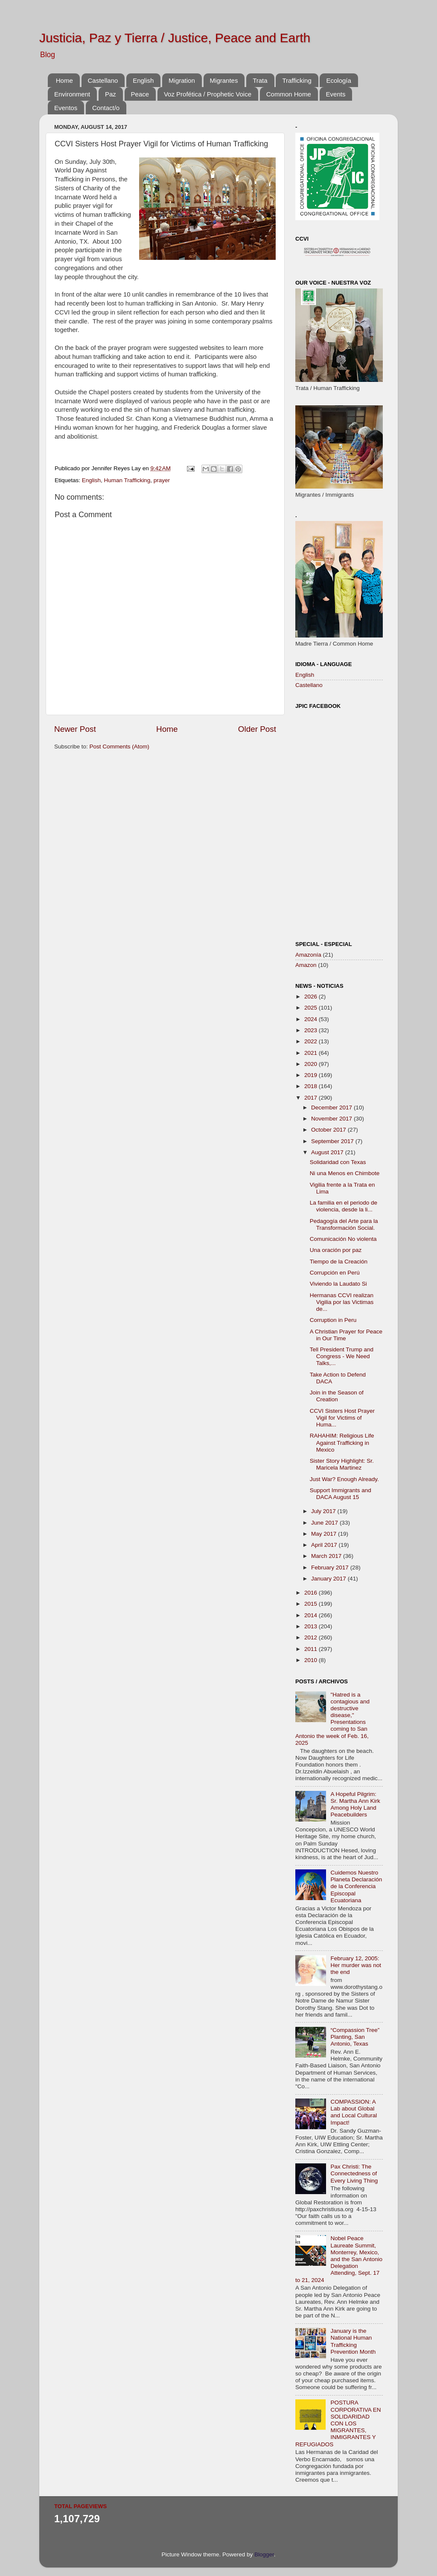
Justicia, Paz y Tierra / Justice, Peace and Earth (174, 38)
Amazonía (308, 955)
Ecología (338, 80)
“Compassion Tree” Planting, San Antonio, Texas (354, 2037)
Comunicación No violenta (343, 1239)
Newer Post (75, 729)
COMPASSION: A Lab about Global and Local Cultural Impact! (353, 2112)
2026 (311, 996)
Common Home (288, 94)
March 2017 (327, 1556)
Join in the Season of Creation (337, 1396)
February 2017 (330, 1567)
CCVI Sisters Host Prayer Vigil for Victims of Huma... (342, 1418)
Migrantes (224, 80)
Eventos (65, 107)
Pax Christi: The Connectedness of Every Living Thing (354, 2173)
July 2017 (324, 1511)
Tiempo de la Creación (338, 1261)
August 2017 (328, 1152)
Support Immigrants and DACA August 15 (340, 1493)
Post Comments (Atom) (119, 746)
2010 (311, 1660)
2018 (311, 1086)
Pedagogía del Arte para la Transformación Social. (344, 1224)
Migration (182, 80)
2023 (311, 1030)
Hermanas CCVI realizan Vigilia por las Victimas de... (342, 1302)
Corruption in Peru (333, 1320)
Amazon (306, 965)
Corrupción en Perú (335, 1272)
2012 (311, 1637)
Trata (260, 80)
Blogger (264, 2554)
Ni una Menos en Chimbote (345, 1173)
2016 (311, 1592)
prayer (162, 480)
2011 (311, 1649)
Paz (110, 94)
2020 (311, 1064)
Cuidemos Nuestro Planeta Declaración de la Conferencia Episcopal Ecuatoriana (356, 1886)
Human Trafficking (127, 480)
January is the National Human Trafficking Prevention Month (353, 2341)
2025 (311, 1007)
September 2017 (333, 1141)
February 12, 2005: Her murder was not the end (355, 1965)
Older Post (257, 729)
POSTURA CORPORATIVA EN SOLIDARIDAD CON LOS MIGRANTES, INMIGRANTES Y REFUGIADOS (338, 2423)
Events (336, 94)
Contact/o (105, 107)
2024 (311, 1019)
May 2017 (324, 1534)
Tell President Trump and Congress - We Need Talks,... (341, 1356)
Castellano (103, 80)
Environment (72, 94)
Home (64, 80)
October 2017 (329, 1129)
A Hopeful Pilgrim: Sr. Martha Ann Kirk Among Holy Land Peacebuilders (355, 1804)
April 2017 (325, 1545)
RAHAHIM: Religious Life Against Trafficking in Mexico (342, 1442)
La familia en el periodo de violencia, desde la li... (343, 1206)
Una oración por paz (336, 1250)
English (143, 80)
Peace (140, 94)
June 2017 (325, 1522)
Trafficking (296, 80)
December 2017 (332, 1107)
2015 (311, 1604)
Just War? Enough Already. (344, 1479)
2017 (311, 1097)
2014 (311, 1615)
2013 (311, 1626)
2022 (311, 1041)
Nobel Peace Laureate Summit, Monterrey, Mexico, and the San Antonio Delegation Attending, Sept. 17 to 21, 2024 (338, 2259)
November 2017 (332, 1118)
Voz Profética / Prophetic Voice (207, 94)
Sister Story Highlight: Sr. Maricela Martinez (342, 1464)
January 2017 (329, 1578)
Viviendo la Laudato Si (338, 1284)
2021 (311, 1053)
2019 (311, 1075)
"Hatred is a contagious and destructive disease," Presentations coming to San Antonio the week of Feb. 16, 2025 (332, 1718)
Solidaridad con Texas (338, 1162)
